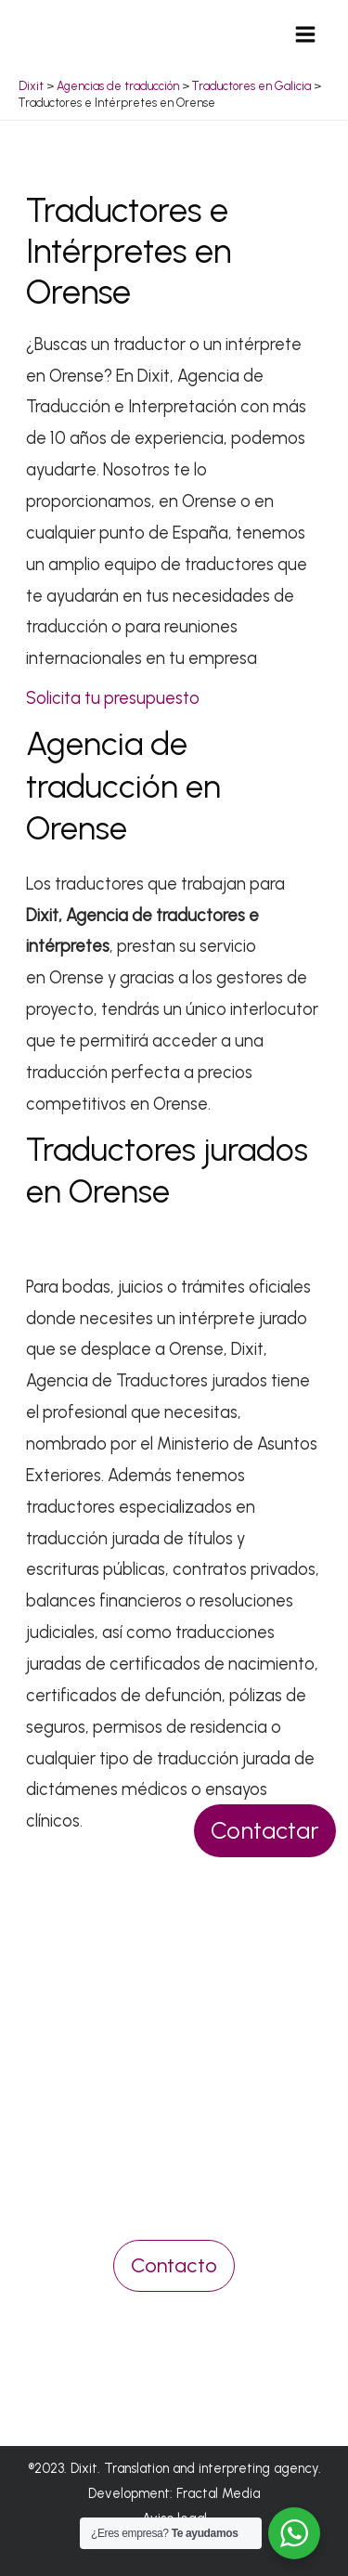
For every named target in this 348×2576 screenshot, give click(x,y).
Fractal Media (218, 2493)
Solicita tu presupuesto (113, 698)
